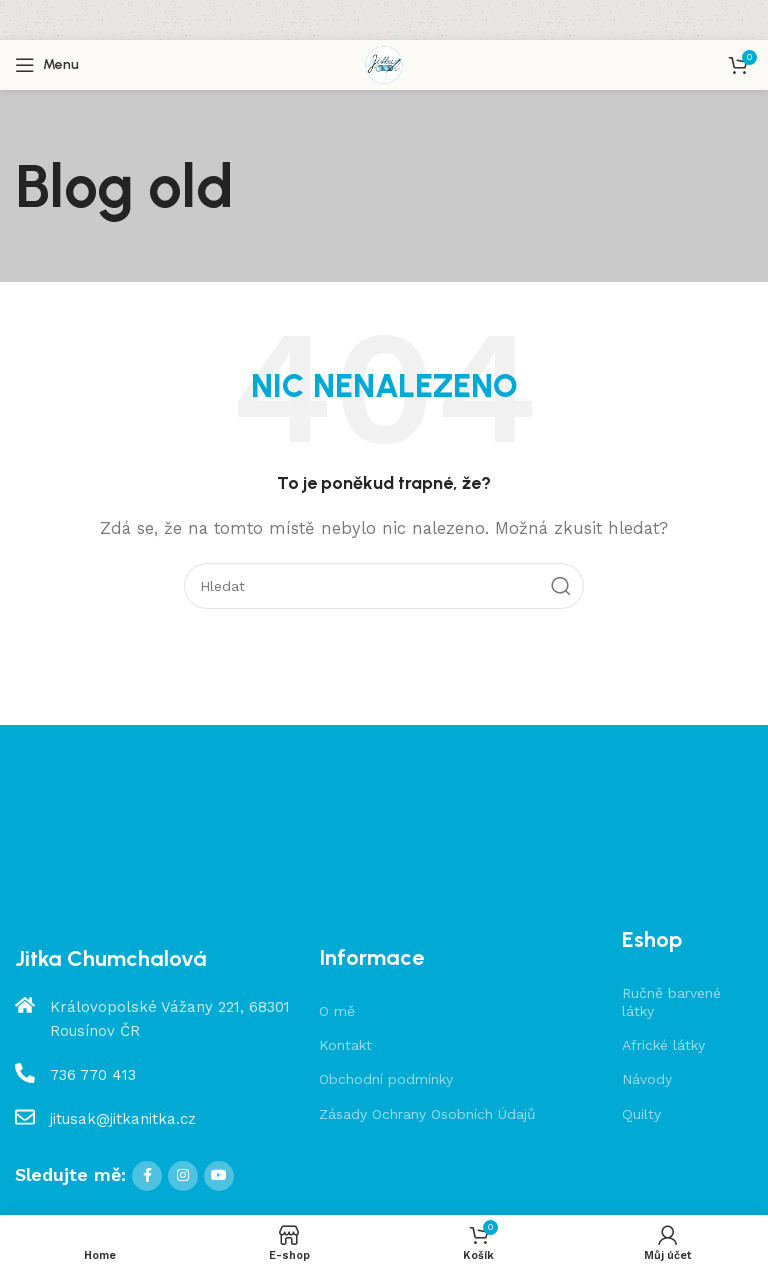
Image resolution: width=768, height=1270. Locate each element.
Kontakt (345, 1045)
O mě (337, 1011)
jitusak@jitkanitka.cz (123, 1119)
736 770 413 (93, 1075)
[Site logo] (384, 64)
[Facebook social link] (147, 1176)
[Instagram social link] (183, 1176)
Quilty (641, 1114)
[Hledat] (384, 586)
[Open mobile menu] (47, 65)
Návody (647, 1079)
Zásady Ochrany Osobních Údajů (427, 1114)
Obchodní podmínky (386, 1079)
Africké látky (663, 1045)
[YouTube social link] (219, 1176)
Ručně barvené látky (671, 1002)
